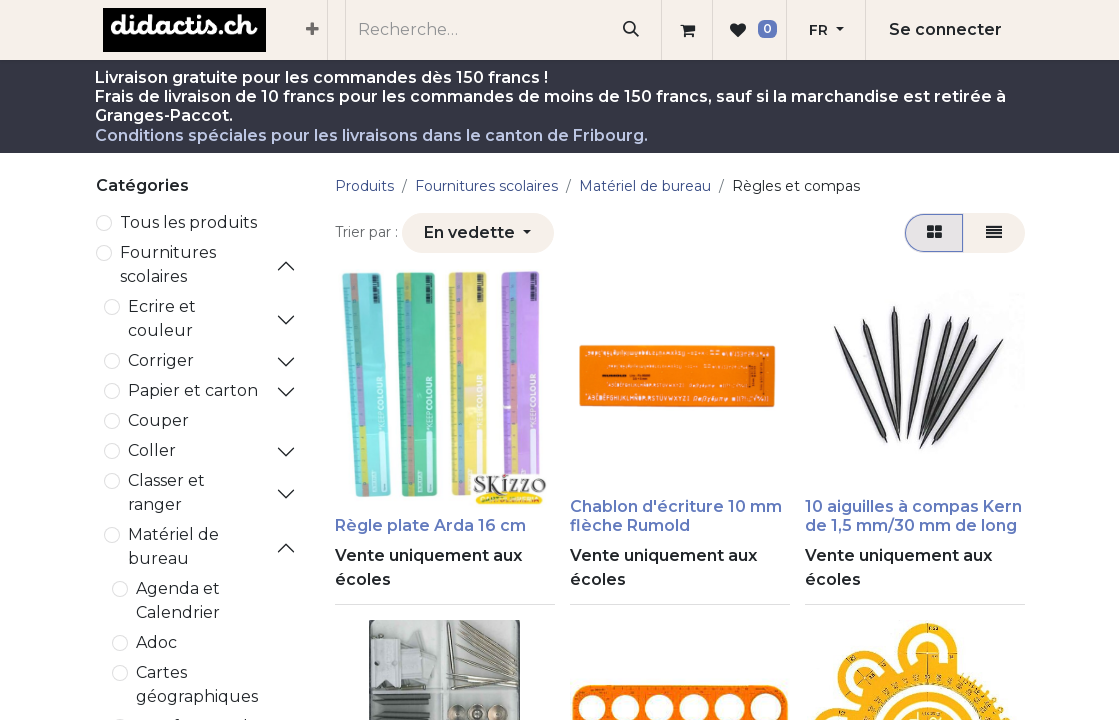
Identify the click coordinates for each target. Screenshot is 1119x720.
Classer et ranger (166, 492)
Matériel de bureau (173, 546)
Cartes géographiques (197, 684)
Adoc (156, 642)
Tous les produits (188, 222)
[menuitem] (312, 30)
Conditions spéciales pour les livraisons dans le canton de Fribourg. (371, 135)
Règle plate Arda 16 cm (430, 525)
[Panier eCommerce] (687, 30)
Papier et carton (193, 390)
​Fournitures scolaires (168, 264)
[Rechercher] (630, 30)
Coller (152, 450)
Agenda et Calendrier (178, 600)
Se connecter (945, 29)
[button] (478, 233)
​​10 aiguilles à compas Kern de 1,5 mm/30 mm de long (913, 516)
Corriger (161, 360)
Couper (158, 420)
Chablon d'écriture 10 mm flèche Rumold (676, 516)
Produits (364, 186)
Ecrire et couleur (162, 318)
